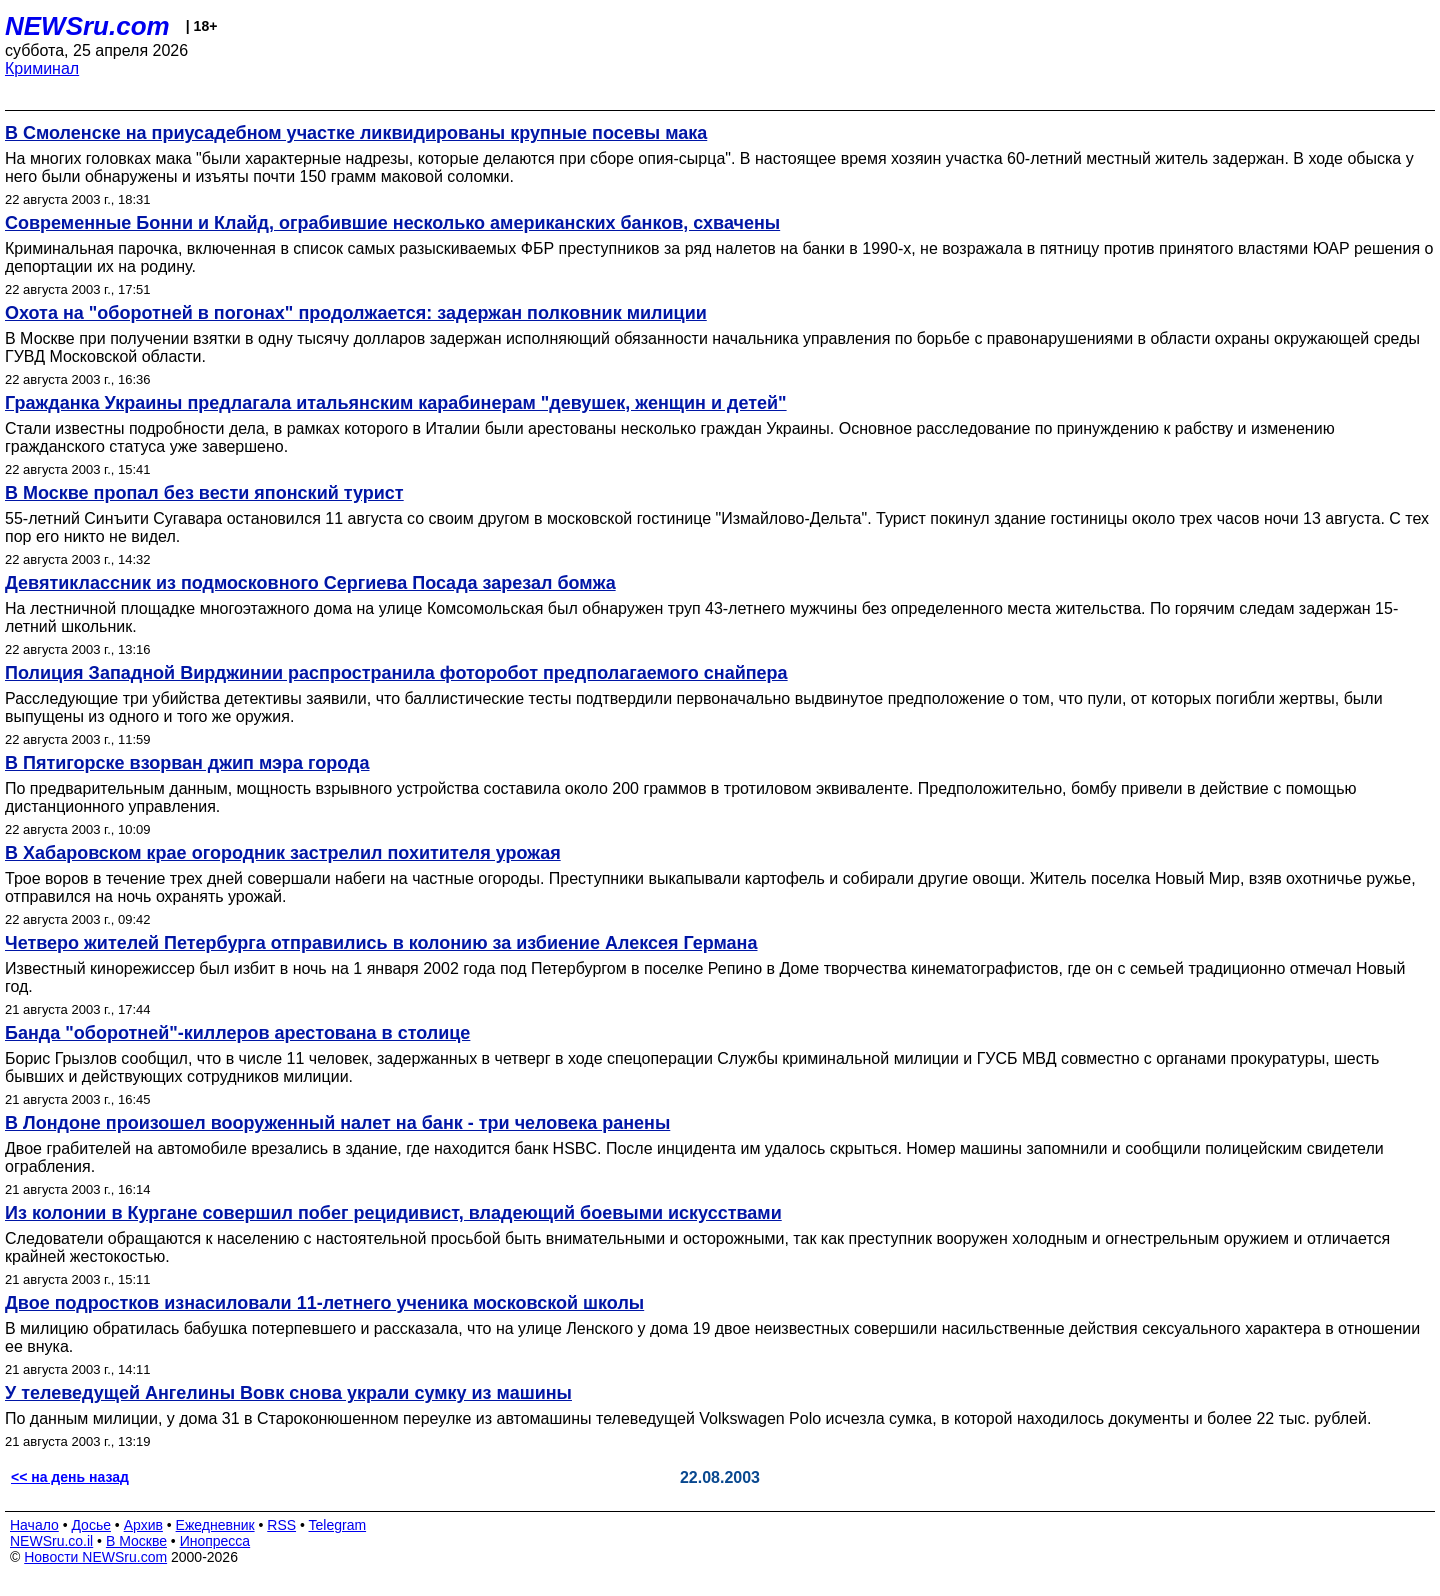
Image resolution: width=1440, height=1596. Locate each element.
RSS (281, 1525)
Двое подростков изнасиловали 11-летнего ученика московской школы (324, 1303)
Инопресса (215, 1541)
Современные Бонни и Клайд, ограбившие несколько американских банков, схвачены (392, 223)
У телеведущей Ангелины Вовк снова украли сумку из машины (288, 1393)
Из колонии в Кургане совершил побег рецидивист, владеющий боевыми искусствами (393, 1213)
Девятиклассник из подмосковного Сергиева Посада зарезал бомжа (310, 583)
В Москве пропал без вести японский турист (204, 493)
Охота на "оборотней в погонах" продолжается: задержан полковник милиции (356, 313)
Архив (143, 1525)
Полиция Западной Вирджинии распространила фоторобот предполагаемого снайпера (396, 673)
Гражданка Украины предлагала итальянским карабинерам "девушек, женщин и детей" (396, 403)
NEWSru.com (87, 26)
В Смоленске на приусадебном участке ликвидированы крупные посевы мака (356, 133)
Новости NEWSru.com (95, 1557)
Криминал (42, 68)
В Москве (136, 1541)
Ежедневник (215, 1525)
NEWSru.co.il (51, 1541)
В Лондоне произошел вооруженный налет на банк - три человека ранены (337, 1123)
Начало (34, 1525)
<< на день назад (70, 1477)
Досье (91, 1525)
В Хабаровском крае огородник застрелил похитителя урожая (283, 853)
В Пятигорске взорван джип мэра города (187, 763)
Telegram (338, 1525)
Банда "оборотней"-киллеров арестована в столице (237, 1033)
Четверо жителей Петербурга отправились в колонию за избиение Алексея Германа (381, 943)
